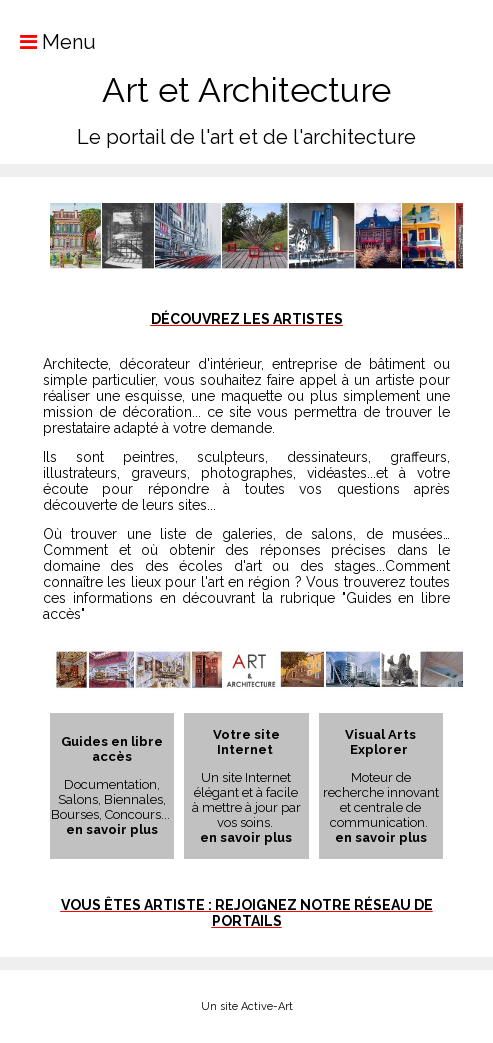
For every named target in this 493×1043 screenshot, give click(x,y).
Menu (48, 42)
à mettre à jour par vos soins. (246, 815)
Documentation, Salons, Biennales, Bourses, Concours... (112, 799)
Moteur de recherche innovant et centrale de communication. (381, 800)
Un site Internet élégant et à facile (246, 785)
